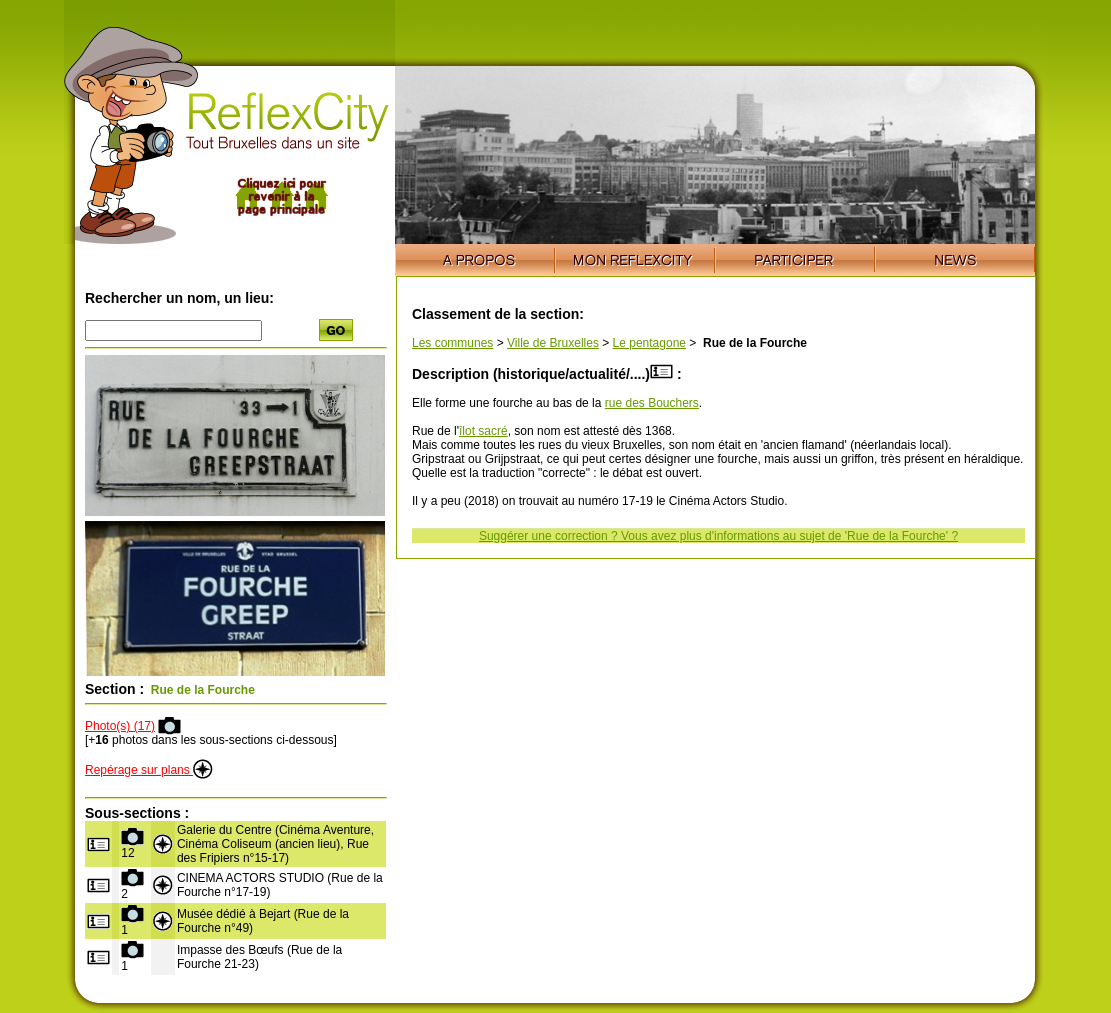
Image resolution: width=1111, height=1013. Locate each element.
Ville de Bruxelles (553, 343)
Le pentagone (649, 343)
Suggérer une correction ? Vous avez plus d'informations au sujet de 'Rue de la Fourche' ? (718, 536)
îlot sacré (483, 431)
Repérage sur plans (149, 770)
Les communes (452, 343)
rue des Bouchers (652, 403)
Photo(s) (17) (120, 726)
